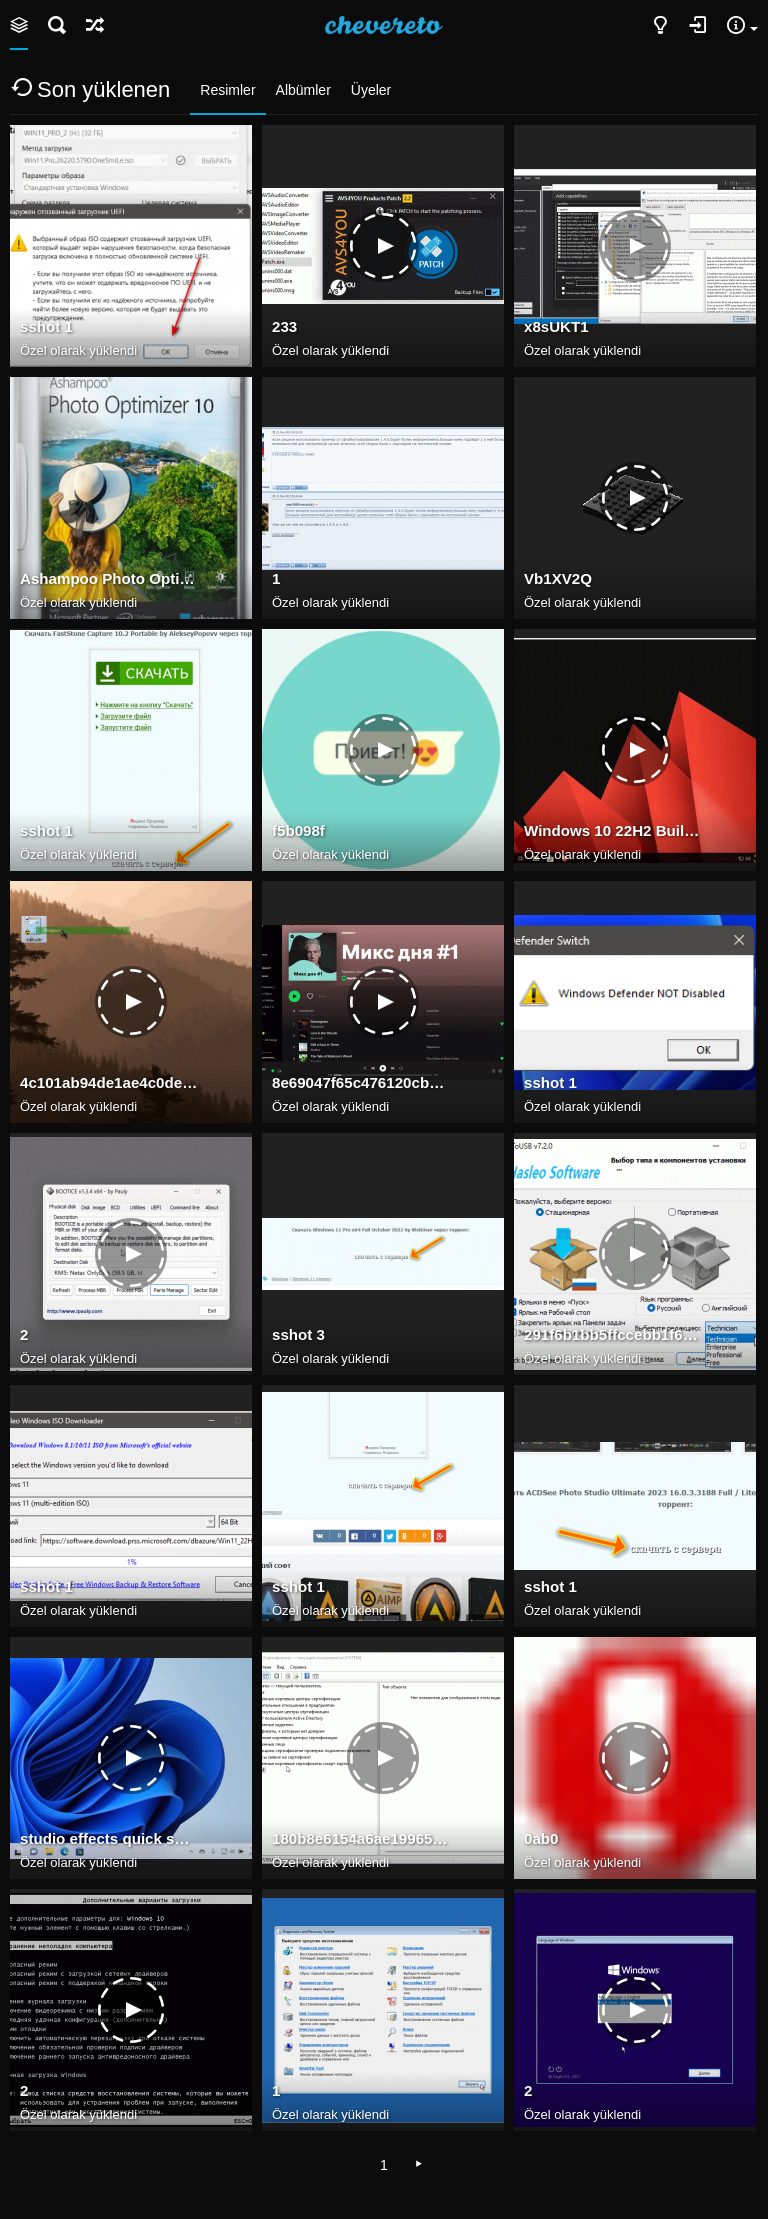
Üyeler (371, 90)
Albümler (303, 90)
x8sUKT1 (556, 326)
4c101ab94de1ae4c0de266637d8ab (109, 1082)
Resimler (227, 90)
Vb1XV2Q (558, 578)
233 (284, 326)
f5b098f (298, 830)
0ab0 (541, 1838)
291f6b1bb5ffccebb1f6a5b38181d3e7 (613, 1334)
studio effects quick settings (109, 1838)
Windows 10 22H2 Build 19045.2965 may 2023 (613, 830)
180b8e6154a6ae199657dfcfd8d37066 (361, 1838)
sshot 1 (46, 326)
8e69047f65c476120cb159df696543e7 (361, 1082)
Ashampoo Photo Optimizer (109, 578)
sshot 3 (298, 1334)
